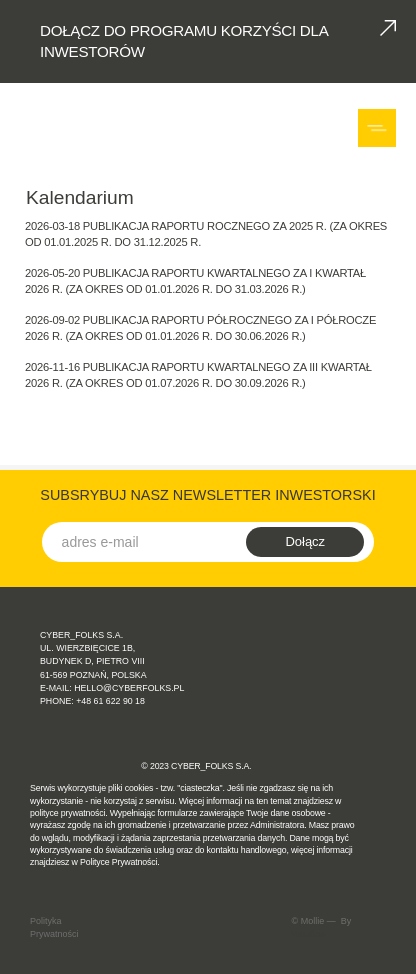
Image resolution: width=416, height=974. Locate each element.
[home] (72, 128)
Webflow (309, 934)
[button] (379, 128)
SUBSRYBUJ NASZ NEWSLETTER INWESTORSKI (207, 495)
